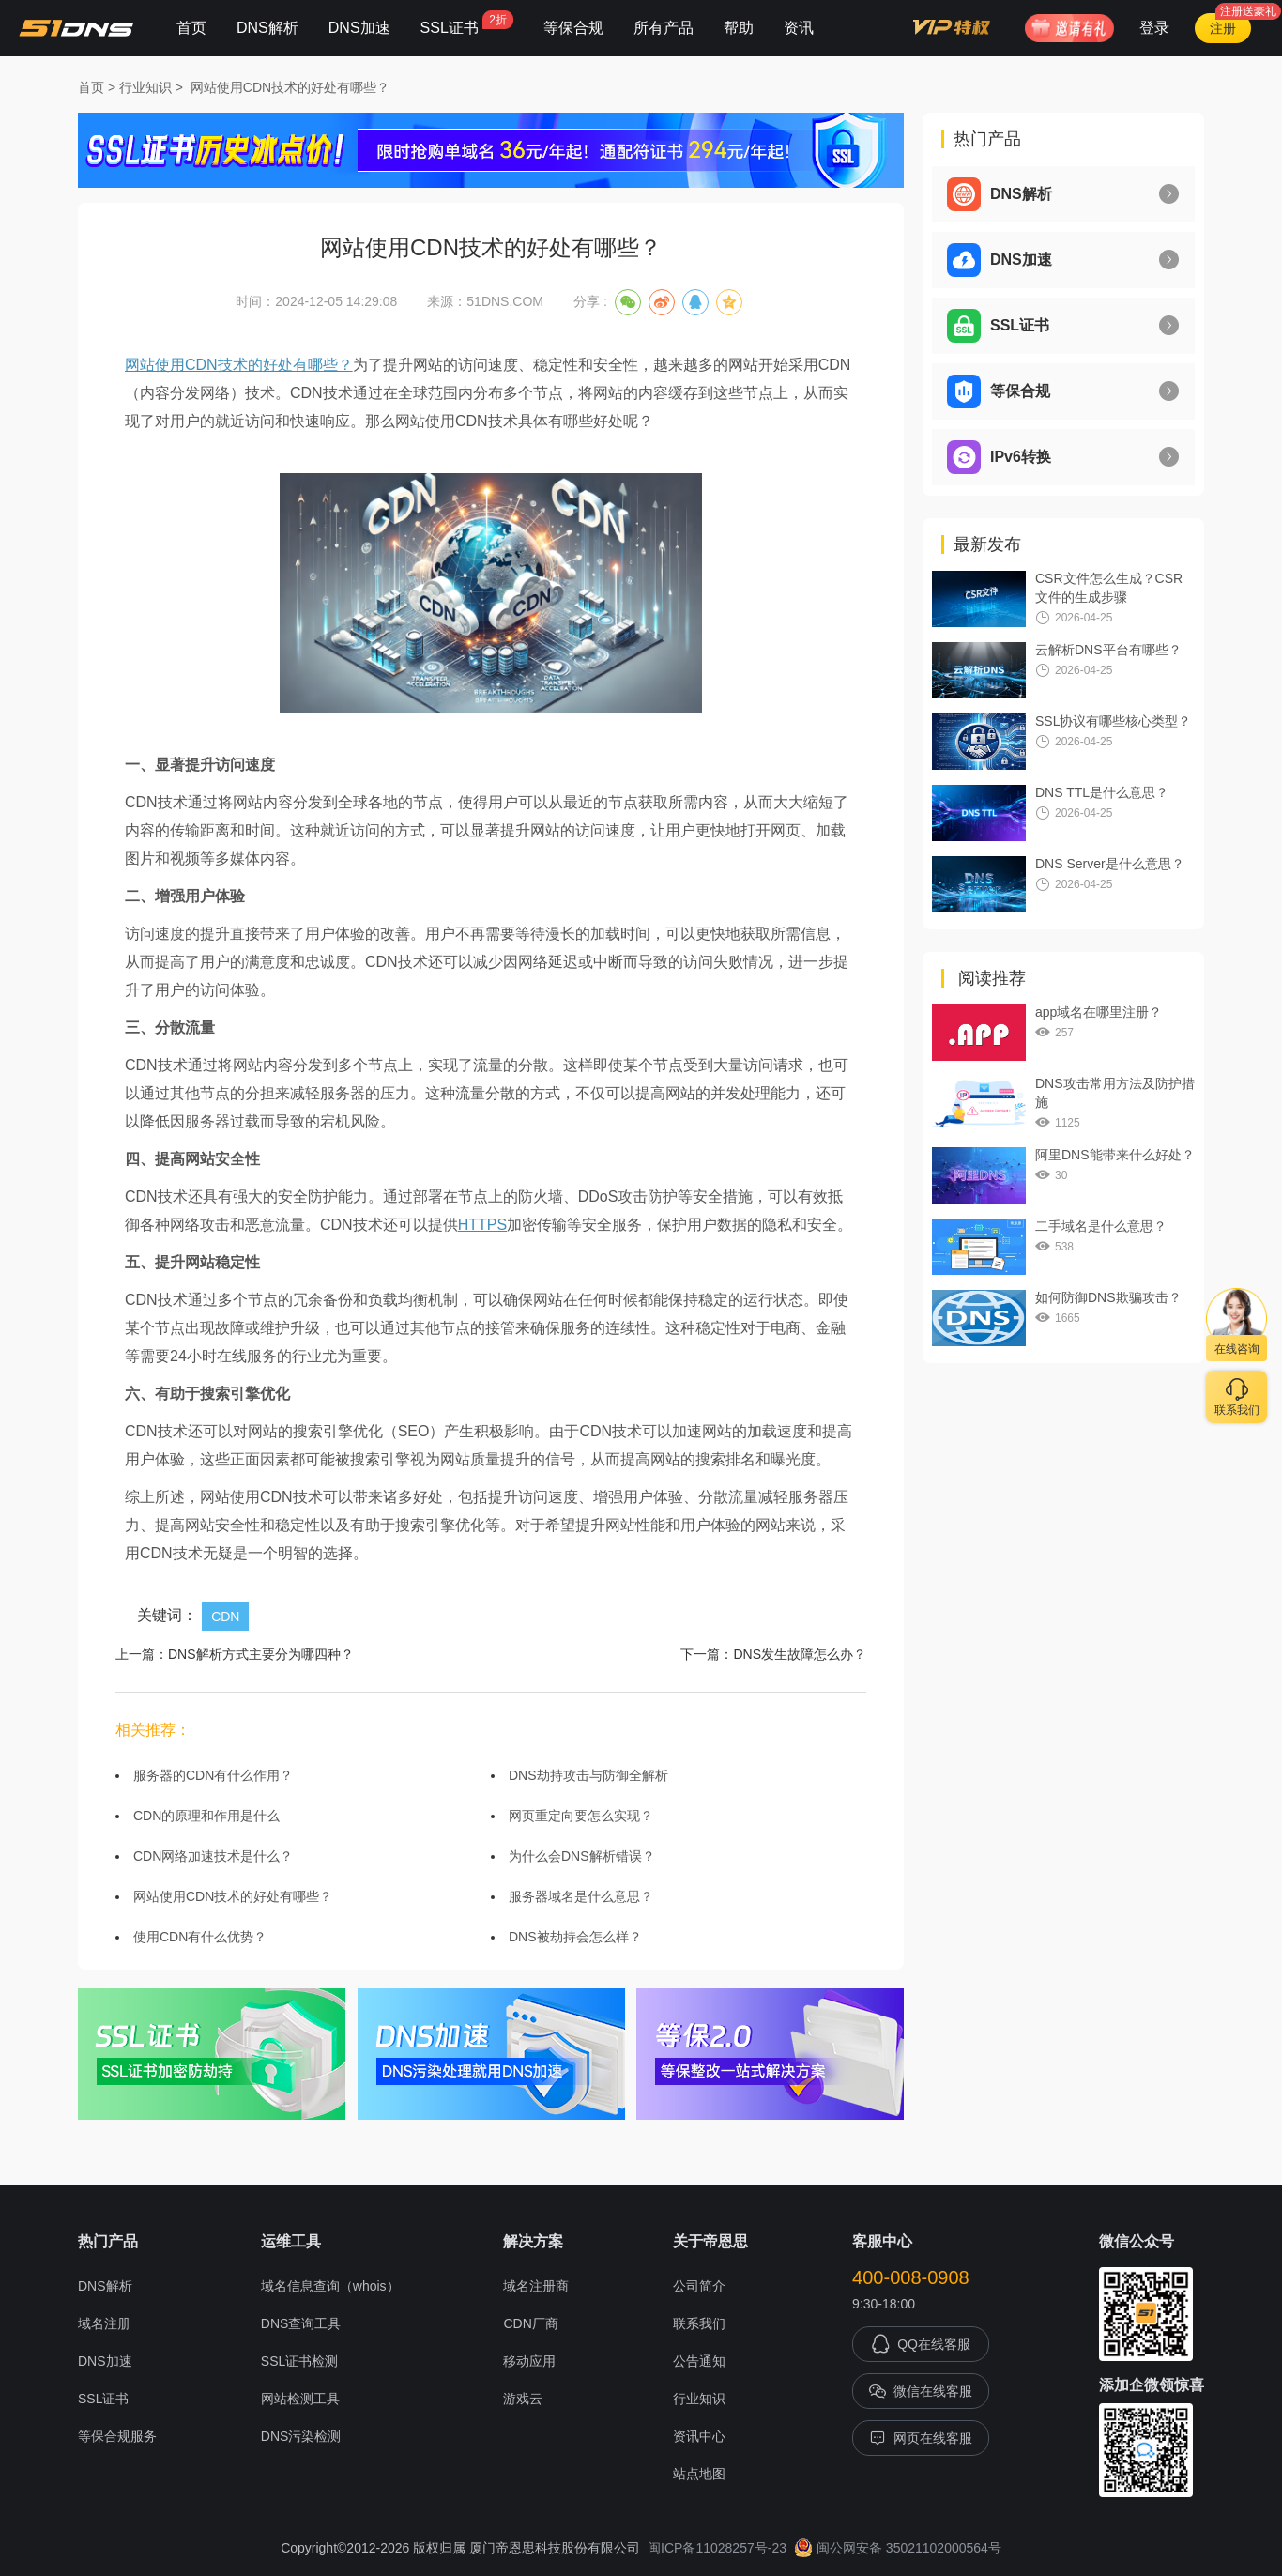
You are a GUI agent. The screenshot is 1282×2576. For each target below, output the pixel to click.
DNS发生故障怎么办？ (799, 1654)
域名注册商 (536, 2285)
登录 (1154, 28)
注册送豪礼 (1248, 11)
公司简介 (699, 2285)
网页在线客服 (920, 2438)
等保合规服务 (117, 2436)
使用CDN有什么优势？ (200, 1936)
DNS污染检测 (301, 2436)
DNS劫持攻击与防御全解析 (588, 1775)
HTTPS (482, 1225)
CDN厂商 (530, 2323)
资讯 (799, 28)
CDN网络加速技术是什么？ (213, 1855)
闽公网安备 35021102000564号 (897, 2547)
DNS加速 (359, 28)
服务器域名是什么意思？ (581, 1896)
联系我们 (699, 2323)
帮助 (739, 28)
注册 (1223, 28)
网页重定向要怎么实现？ (581, 1815)
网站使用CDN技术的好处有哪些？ (290, 87)
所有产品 (663, 28)
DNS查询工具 (301, 2323)
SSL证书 (466, 23)
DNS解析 (267, 28)
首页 (191, 28)
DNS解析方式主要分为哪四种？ (261, 1654)
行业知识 (145, 87)
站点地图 (699, 2473)
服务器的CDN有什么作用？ (213, 1775)
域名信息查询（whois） (330, 2285)
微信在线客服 (920, 2391)
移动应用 (529, 2361)
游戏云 (522, 2398)
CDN (225, 1616)
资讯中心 (699, 2436)
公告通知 (699, 2361)
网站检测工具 (300, 2398)
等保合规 (573, 28)
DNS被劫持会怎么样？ (575, 1936)
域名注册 (104, 2323)
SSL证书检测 (299, 2361)
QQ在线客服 (920, 2344)
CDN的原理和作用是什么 (206, 1815)
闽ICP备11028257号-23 (717, 2547)
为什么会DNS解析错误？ (582, 1855)
